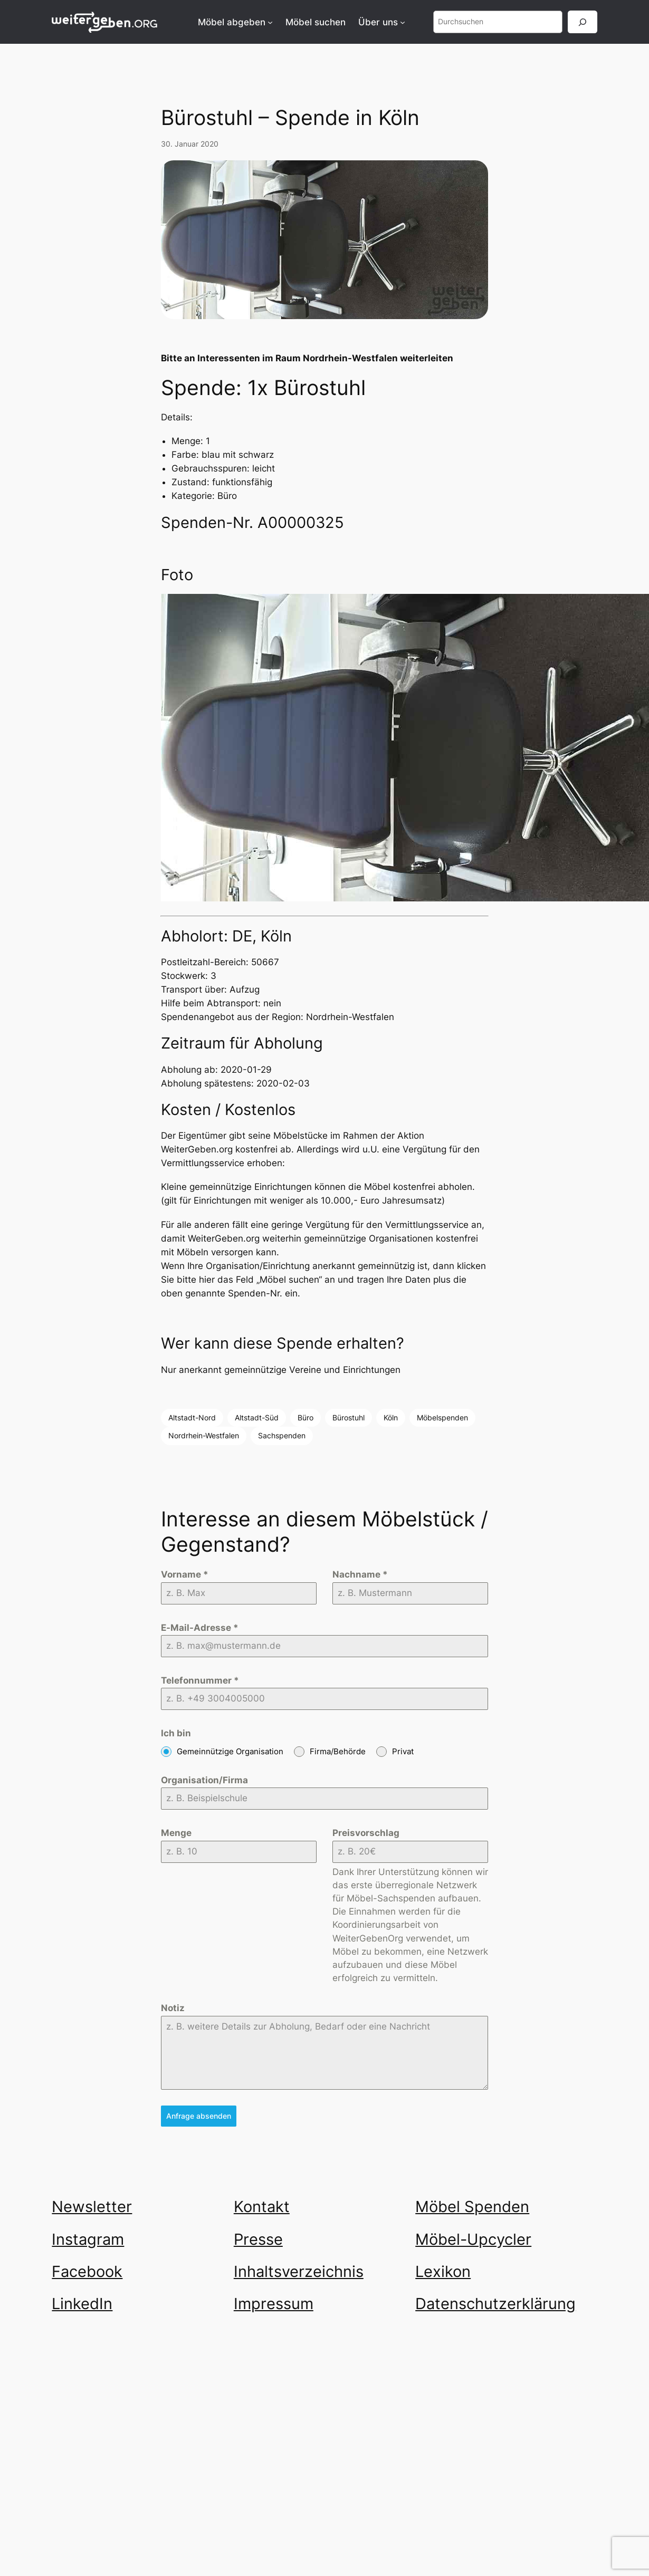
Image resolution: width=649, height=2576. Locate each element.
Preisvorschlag (365, 1833)
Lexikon (443, 2271)
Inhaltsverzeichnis (299, 2271)
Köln (391, 1417)
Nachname (360, 1574)
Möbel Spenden (472, 2206)
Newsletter (92, 2206)
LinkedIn (82, 2303)
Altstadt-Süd (257, 1417)
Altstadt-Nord (192, 1417)
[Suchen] (582, 22)
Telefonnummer (200, 1680)
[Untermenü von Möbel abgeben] (270, 22)
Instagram (88, 2238)
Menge (176, 1833)
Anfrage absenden (198, 2115)
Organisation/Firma (204, 1780)
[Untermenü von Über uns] (402, 22)
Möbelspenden (442, 1417)
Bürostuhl (348, 1417)
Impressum (273, 2303)
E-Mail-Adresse (199, 1627)
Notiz (173, 2008)
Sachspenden (282, 1435)
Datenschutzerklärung (495, 2303)
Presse (258, 2238)
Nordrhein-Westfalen (203, 1435)
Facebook (87, 2271)
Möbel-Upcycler (473, 2238)
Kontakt (262, 2206)
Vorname (184, 1574)
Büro (305, 1417)
